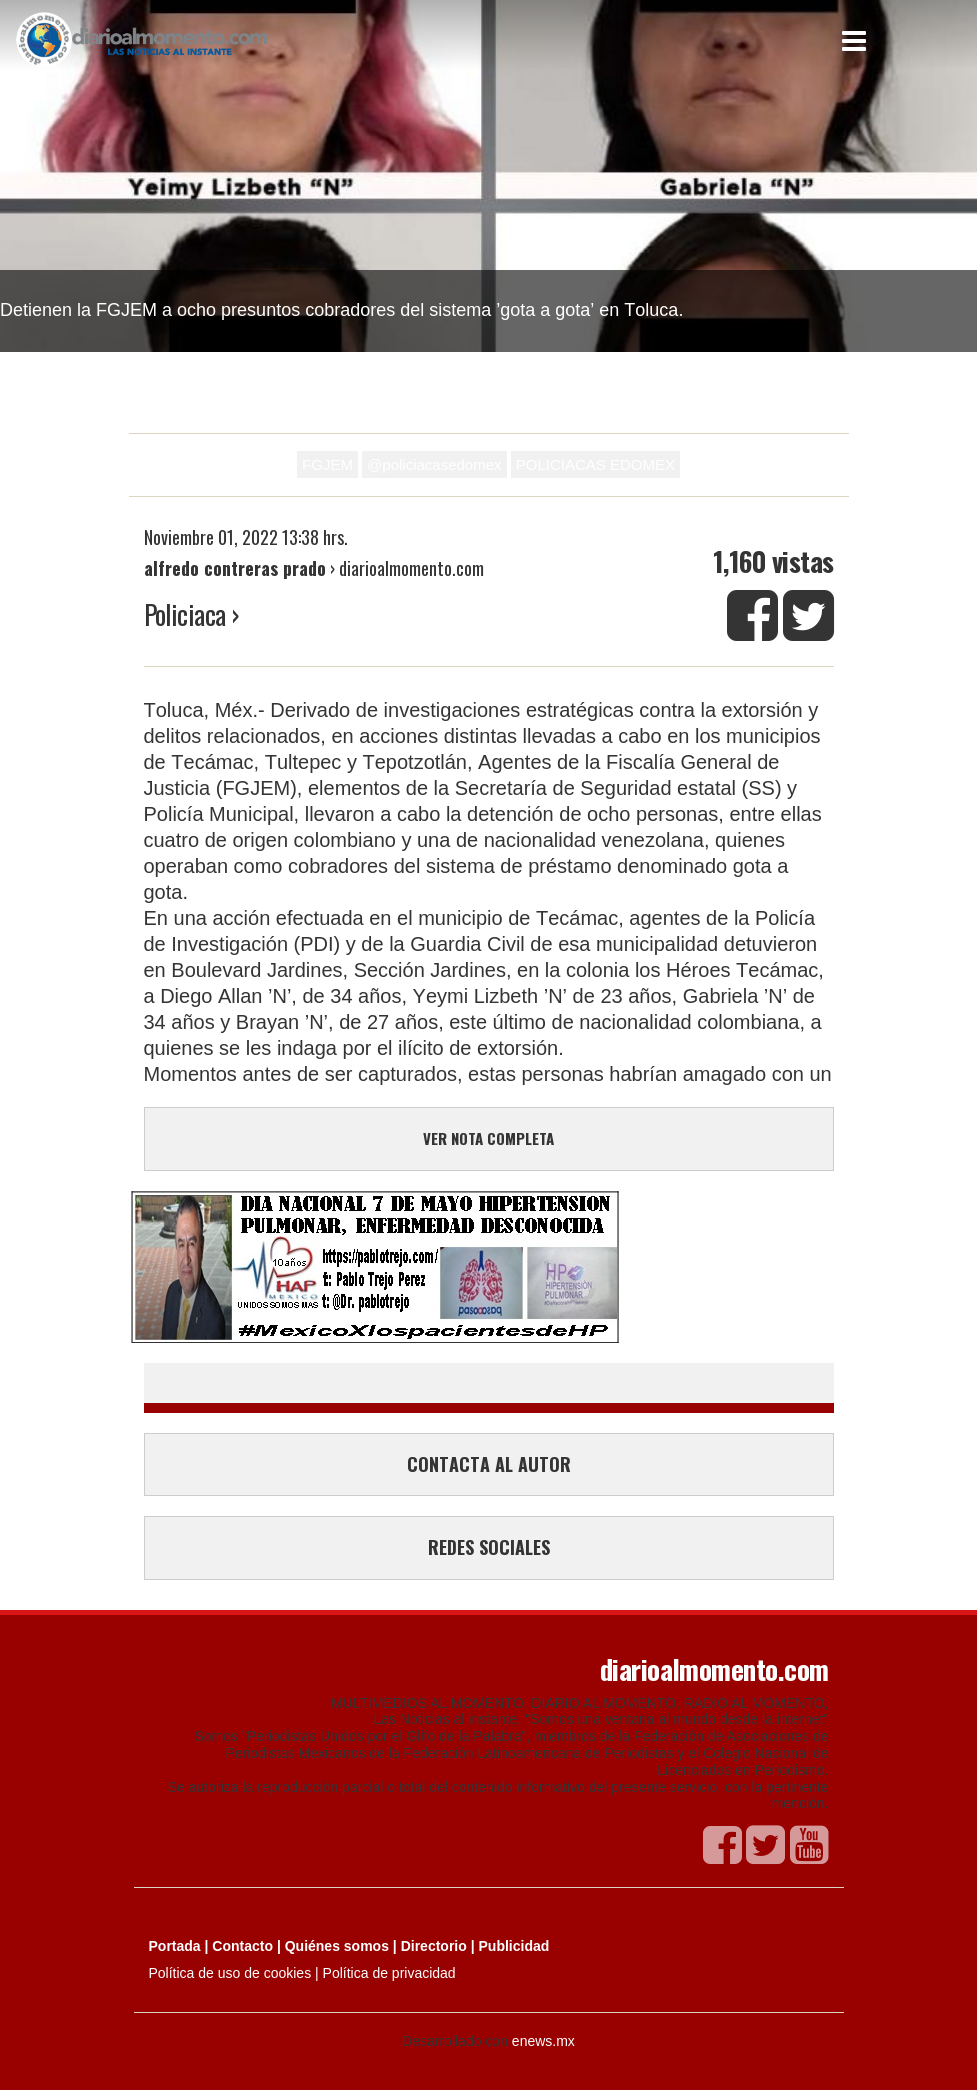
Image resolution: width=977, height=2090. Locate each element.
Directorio (434, 1946)
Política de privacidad (389, 1973)
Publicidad (514, 1946)
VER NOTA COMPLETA (488, 1138)
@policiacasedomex (434, 464)
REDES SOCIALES (489, 1547)
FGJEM (327, 464)
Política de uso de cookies (230, 1973)
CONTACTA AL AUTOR (489, 1464)
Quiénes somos (337, 1946)
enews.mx (543, 2041)
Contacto (242, 1946)
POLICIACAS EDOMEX (595, 464)
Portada (175, 1946)
